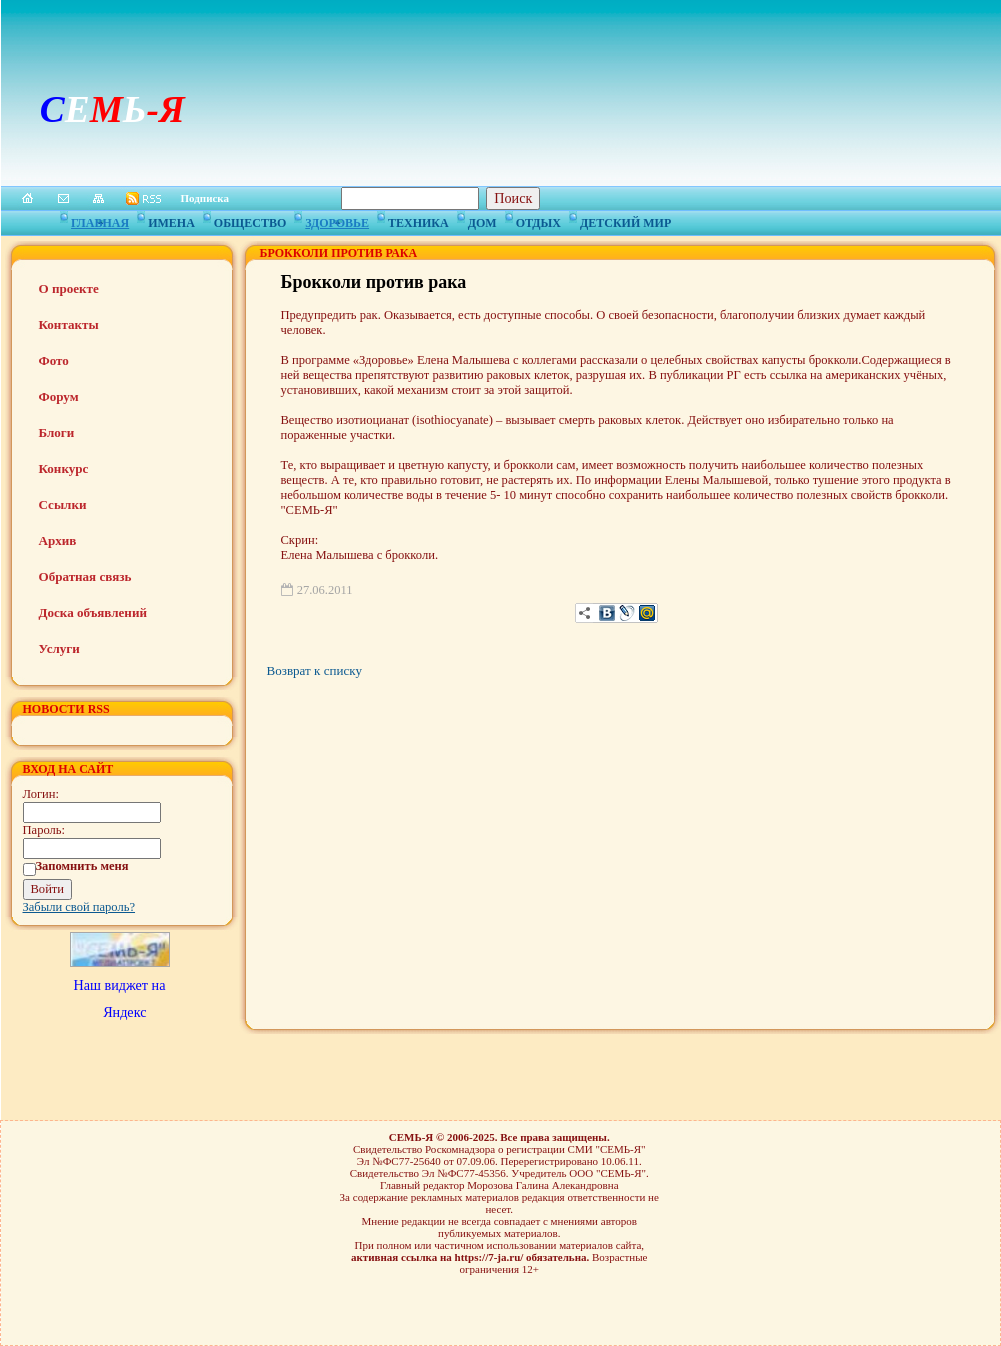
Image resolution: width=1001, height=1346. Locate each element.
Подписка (205, 198)
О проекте (69, 288)
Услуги (59, 648)
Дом (482, 220)
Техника (418, 220)
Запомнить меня (82, 866)
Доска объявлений (93, 612)
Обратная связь (85, 576)
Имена (171, 220)
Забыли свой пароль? (79, 907)
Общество (250, 220)
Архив (58, 540)
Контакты (69, 324)
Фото (54, 360)
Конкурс (64, 468)
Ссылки (63, 504)
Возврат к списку (314, 670)
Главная (100, 220)
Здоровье (337, 220)
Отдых (538, 220)
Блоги (57, 432)
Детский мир (625, 220)
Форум (59, 396)
